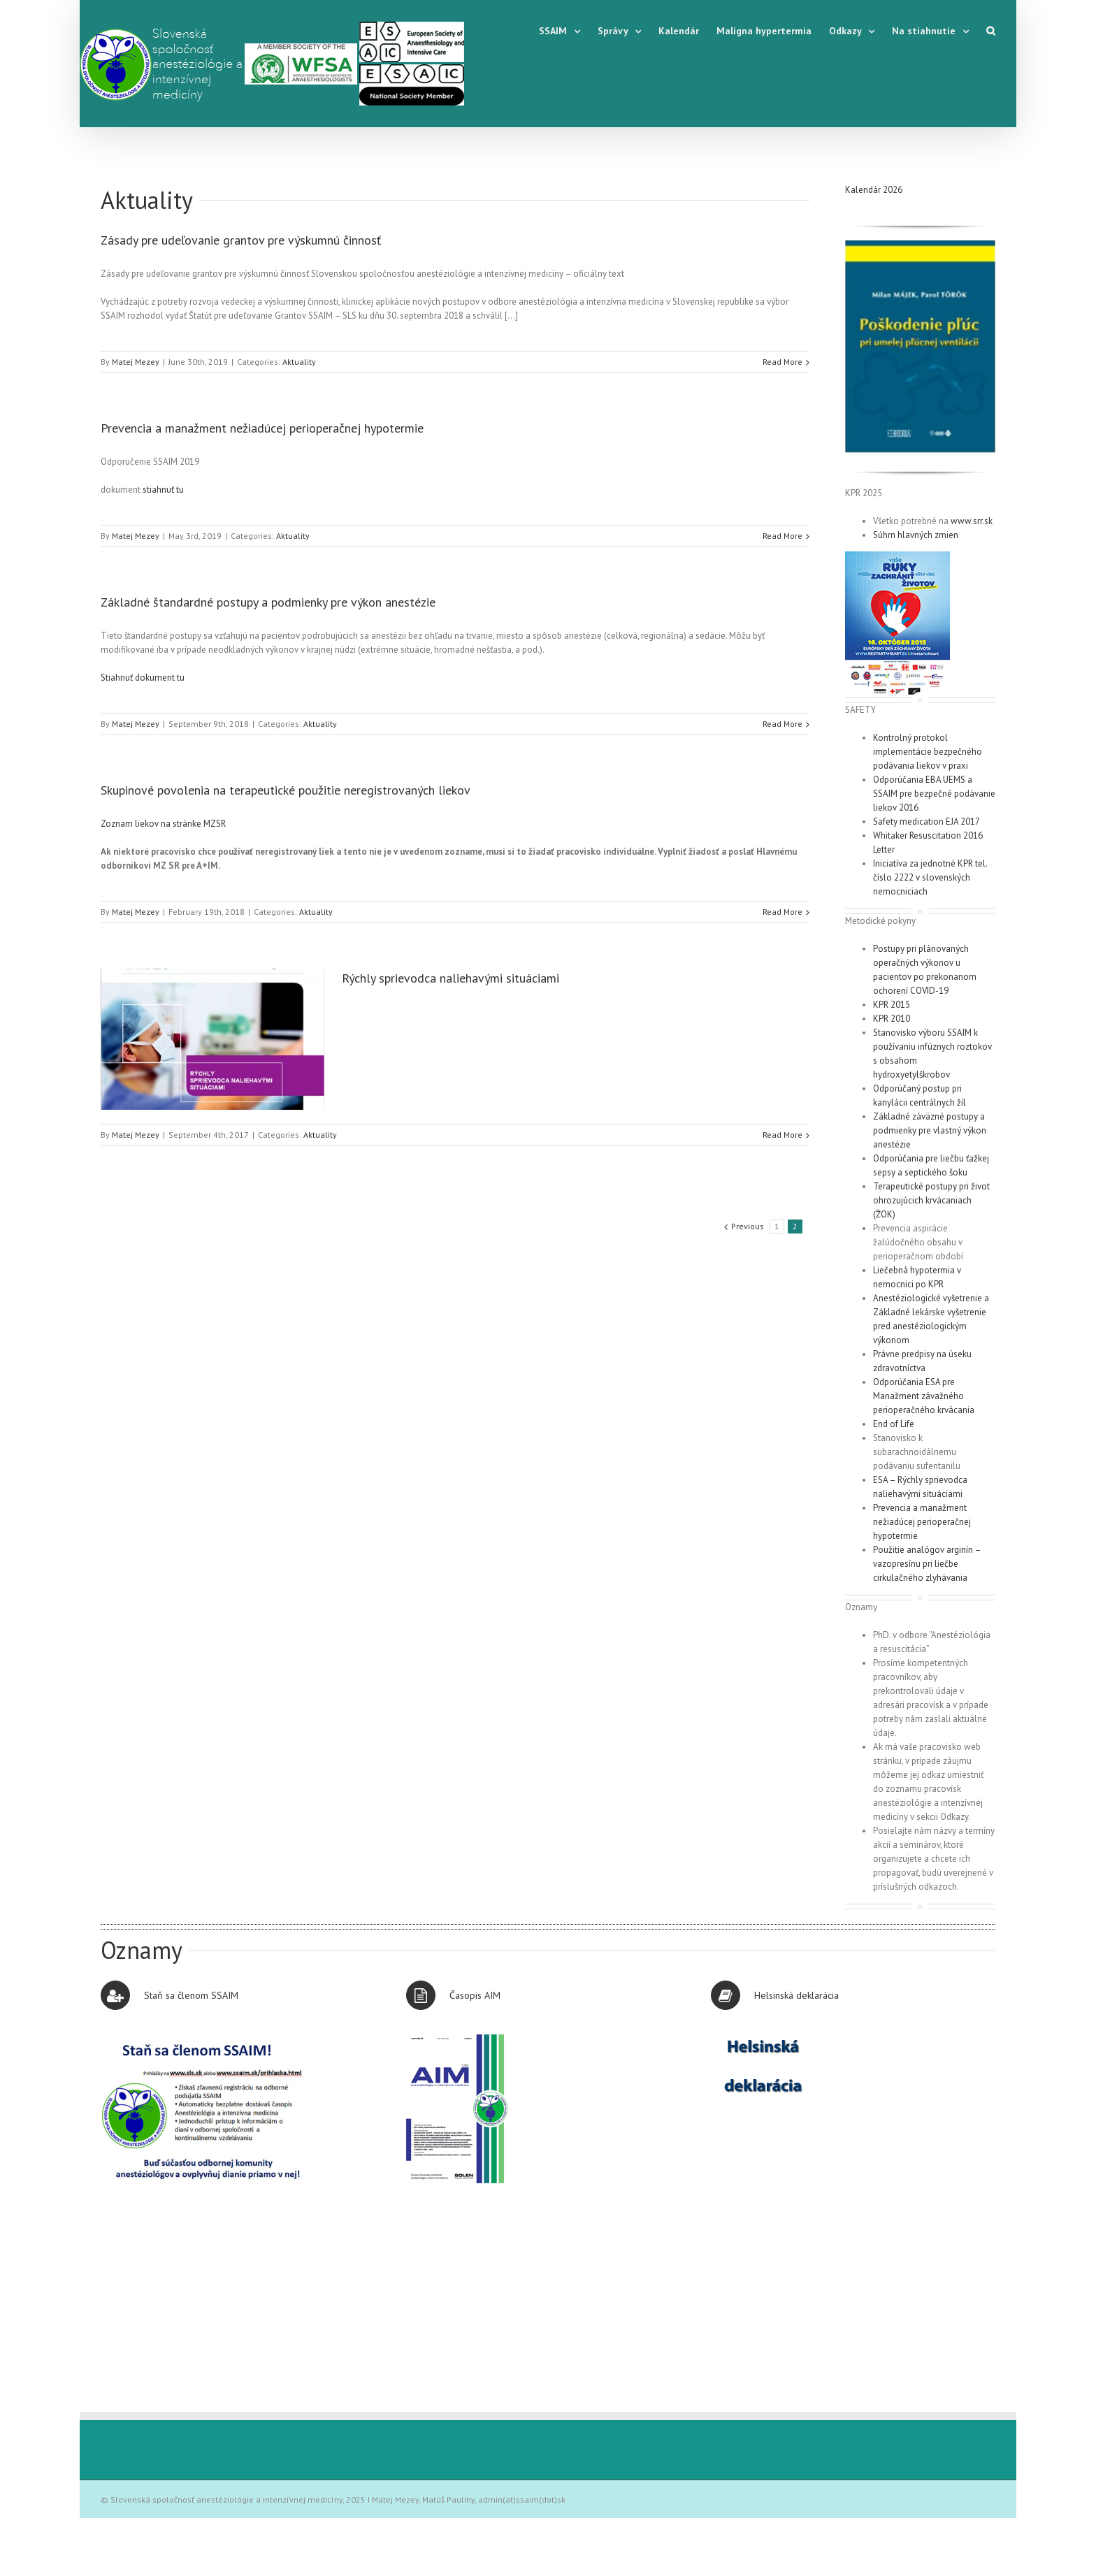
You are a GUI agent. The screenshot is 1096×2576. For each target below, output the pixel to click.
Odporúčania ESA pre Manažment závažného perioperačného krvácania (923, 1396)
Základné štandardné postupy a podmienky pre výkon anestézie (268, 602)
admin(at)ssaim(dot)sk (521, 2499)
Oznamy (141, 1949)
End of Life (893, 1424)
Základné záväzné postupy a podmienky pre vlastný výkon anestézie (929, 1130)
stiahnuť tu (163, 489)
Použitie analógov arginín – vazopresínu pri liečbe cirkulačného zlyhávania (927, 1564)
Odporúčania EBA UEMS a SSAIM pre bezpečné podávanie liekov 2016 (934, 793)
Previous (747, 1226)
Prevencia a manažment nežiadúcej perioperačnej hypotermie (262, 428)
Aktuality (147, 199)
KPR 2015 (891, 1005)
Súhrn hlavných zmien (915, 535)
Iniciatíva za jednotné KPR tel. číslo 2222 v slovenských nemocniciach (930, 877)
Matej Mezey (135, 361)
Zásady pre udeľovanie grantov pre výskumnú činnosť (241, 240)
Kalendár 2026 (873, 190)
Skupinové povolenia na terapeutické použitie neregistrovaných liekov (285, 790)
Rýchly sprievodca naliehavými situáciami (450, 978)
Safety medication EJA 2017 (926, 821)
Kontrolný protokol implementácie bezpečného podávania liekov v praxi (927, 752)
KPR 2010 (891, 1019)
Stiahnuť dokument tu (143, 677)
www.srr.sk (972, 521)
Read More (782, 361)
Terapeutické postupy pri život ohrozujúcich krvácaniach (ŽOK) (931, 1200)
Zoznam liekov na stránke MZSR (163, 824)
